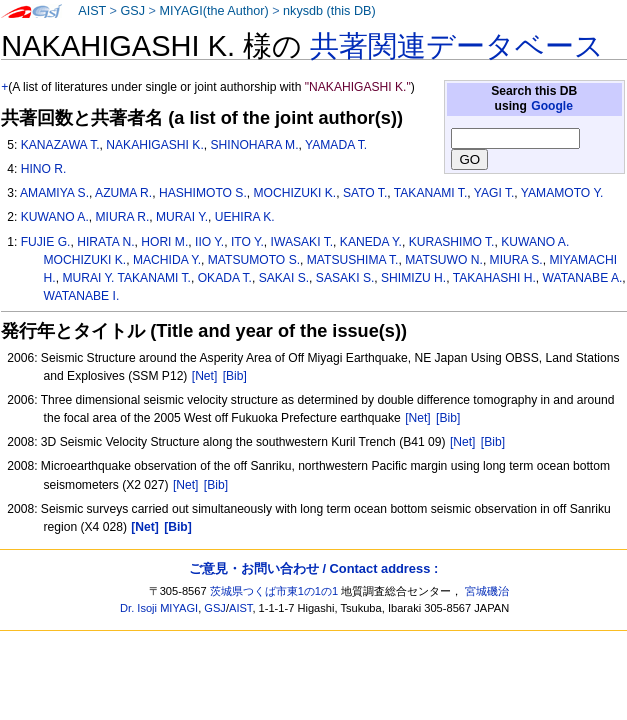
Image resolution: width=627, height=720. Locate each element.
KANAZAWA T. (60, 145)
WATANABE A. (583, 278)
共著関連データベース (457, 46)
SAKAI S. (284, 278)
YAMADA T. (336, 145)
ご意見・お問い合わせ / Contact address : (313, 568)
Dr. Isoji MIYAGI (159, 608)
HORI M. (164, 242)
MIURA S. (516, 260)
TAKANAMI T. (430, 193)
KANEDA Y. (371, 242)
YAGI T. (494, 193)
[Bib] (235, 376)
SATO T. (365, 193)
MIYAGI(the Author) (213, 11)
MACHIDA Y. (167, 260)
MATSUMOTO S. (254, 260)
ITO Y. (247, 242)
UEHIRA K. (245, 217)
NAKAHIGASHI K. (154, 145)
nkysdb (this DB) (329, 11)
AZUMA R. (123, 193)
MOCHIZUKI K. (295, 193)
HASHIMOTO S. (203, 193)
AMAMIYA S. (54, 193)
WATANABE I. (82, 296)
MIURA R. (123, 217)
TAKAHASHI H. (494, 278)
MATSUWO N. (444, 260)
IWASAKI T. (302, 242)
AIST (92, 11)
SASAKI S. (345, 278)
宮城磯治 (487, 591)
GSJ (132, 11)
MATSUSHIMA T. (353, 260)
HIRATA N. (105, 242)
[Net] (205, 376)
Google (552, 106)
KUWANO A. (55, 217)
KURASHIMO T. (452, 242)
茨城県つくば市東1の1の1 (274, 591)
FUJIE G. (46, 242)
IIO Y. (209, 242)
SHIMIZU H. (413, 278)
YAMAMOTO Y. (562, 193)
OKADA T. (225, 278)
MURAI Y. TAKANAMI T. (126, 278)
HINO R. (44, 169)
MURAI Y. (182, 217)
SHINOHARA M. (254, 145)
